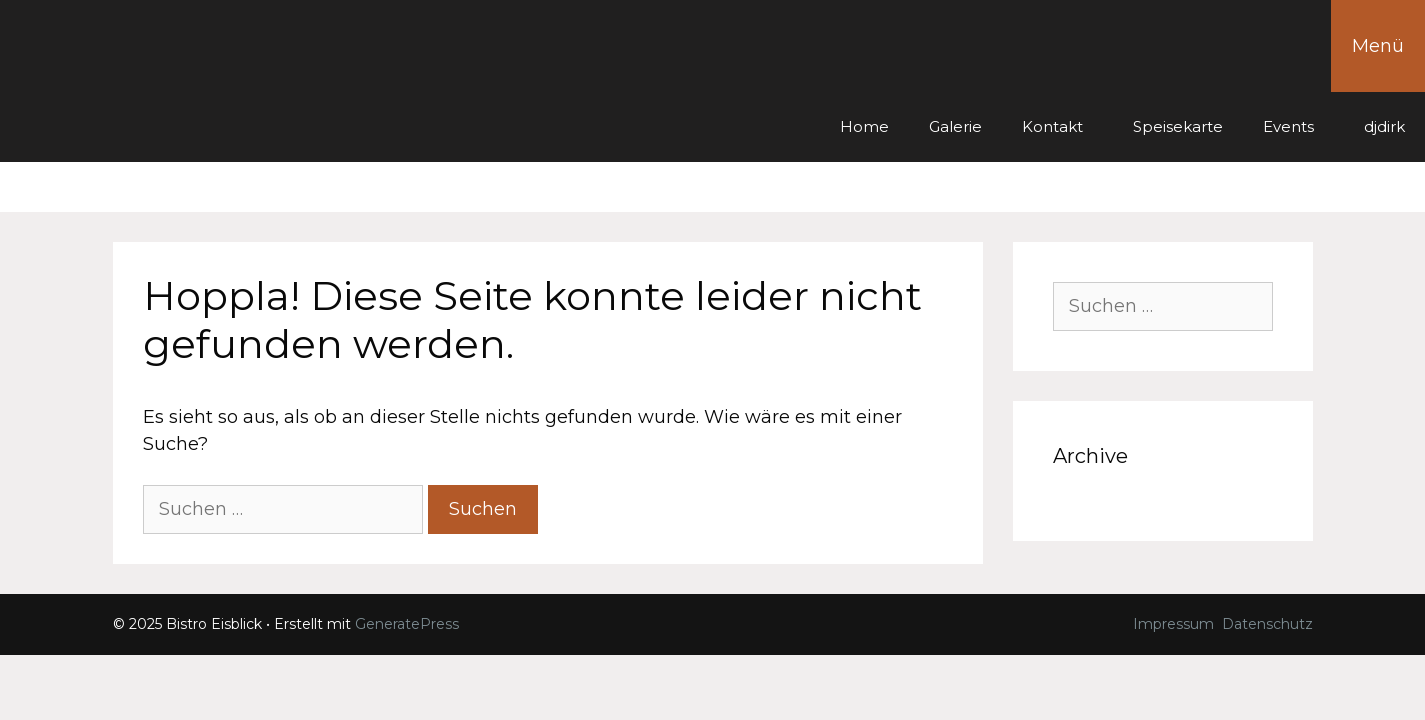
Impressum (1173, 624)
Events (1288, 126)
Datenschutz (1267, 624)
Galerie (955, 126)
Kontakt (1052, 126)
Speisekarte (1178, 126)
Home (864, 126)
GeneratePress (407, 624)
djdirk (1384, 126)
